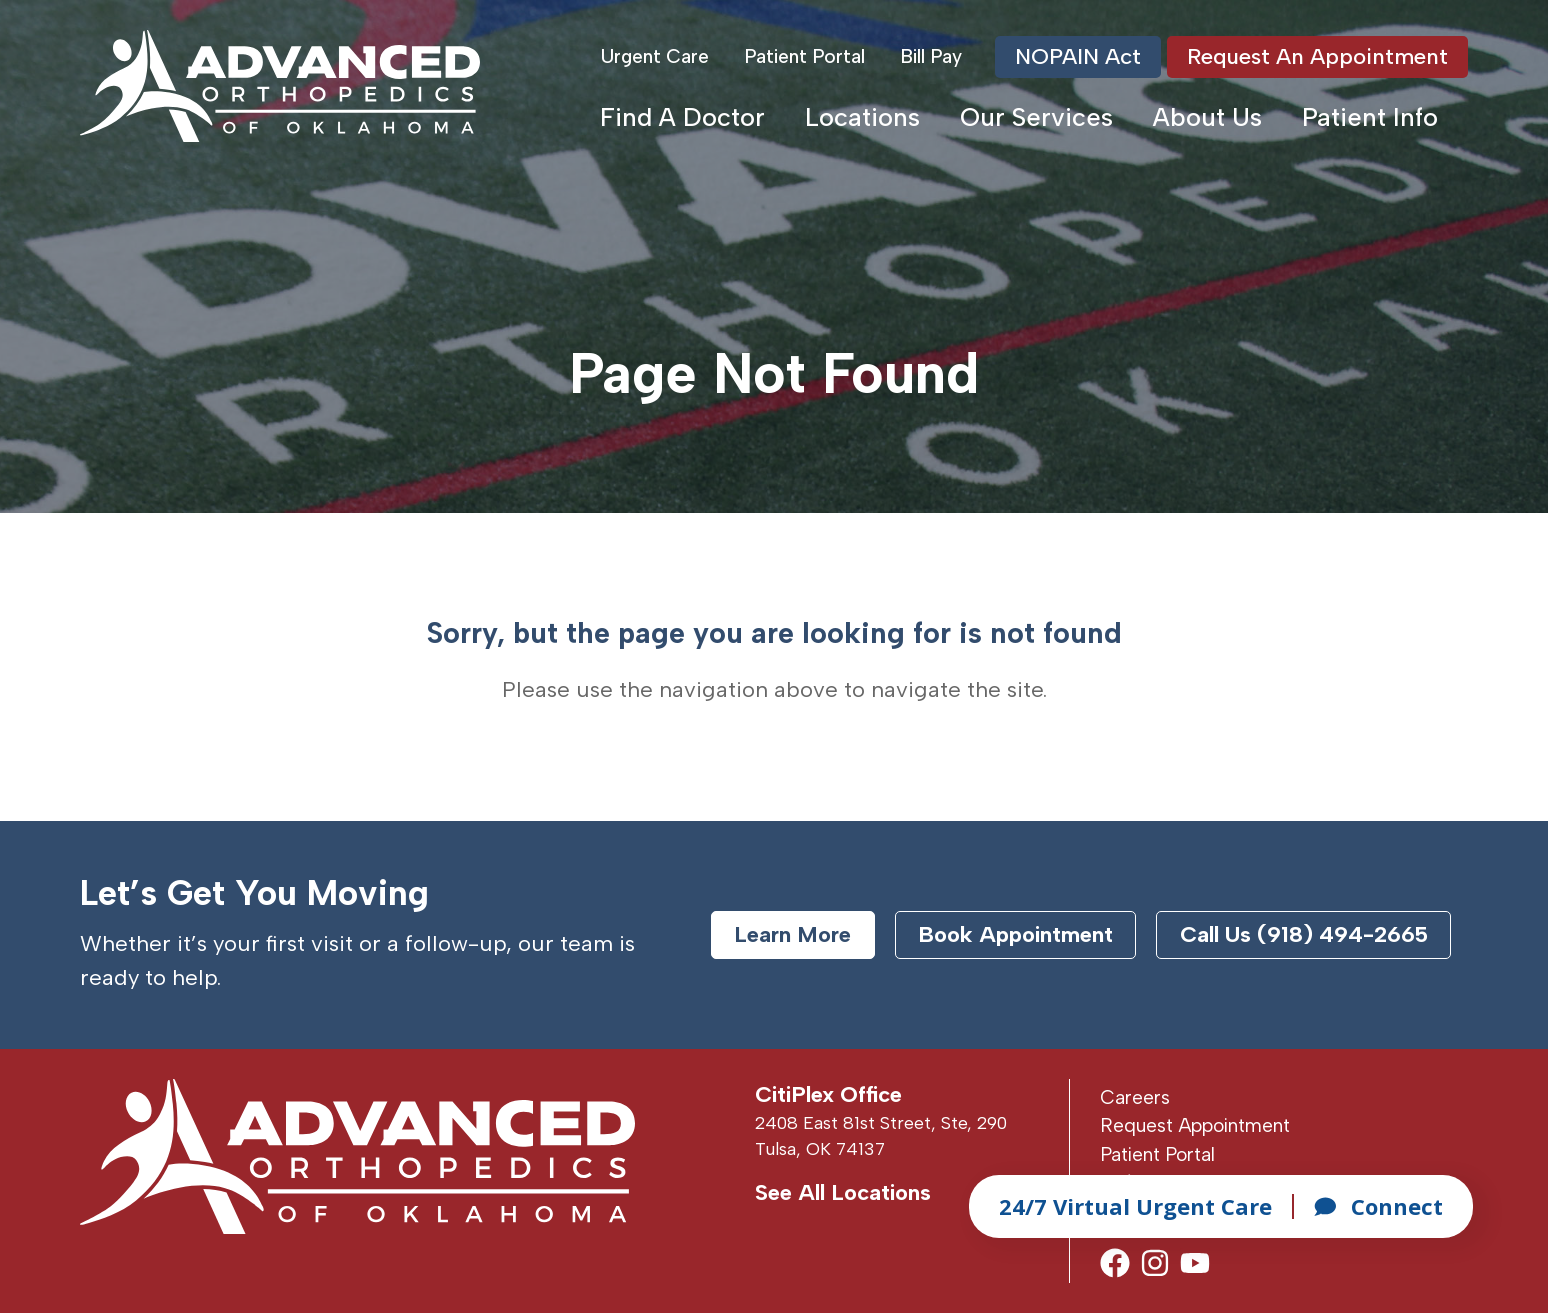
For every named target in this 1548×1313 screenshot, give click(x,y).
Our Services (1036, 117)
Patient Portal (804, 56)
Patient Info (1370, 117)
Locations (862, 117)
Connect (1378, 1206)
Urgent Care (655, 56)
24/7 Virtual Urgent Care (1135, 1206)
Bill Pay (931, 56)
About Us (1207, 117)
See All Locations (843, 1192)
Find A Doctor (682, 117)
